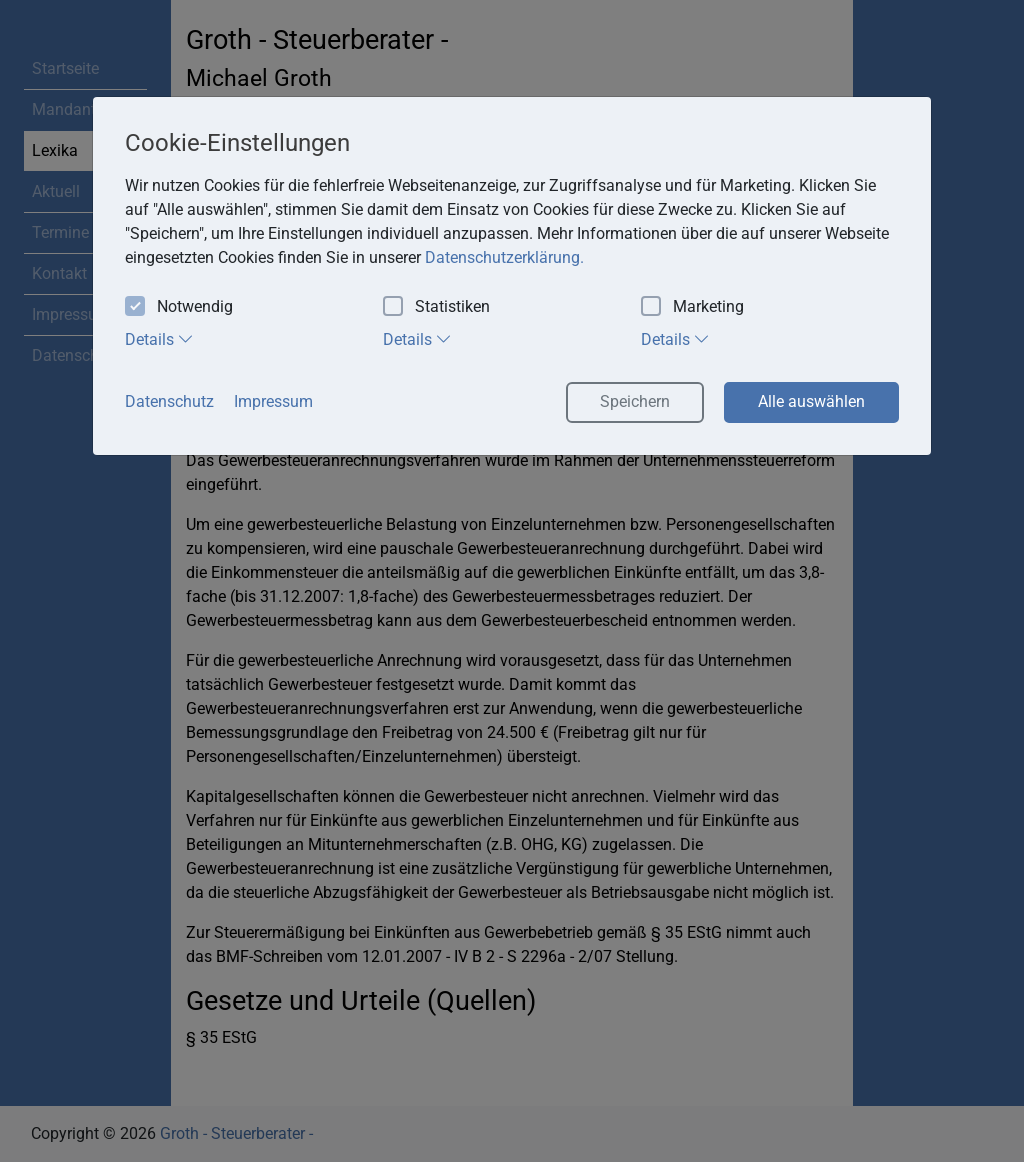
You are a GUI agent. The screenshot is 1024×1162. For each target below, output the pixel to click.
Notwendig (179, 307)
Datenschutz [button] (169, 401)
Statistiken (436, 307)
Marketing (692, 307)
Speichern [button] (635, 401)
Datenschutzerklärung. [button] (504, 257)
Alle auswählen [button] (811, 401)
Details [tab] (159, 339)
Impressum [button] (273, 401)
